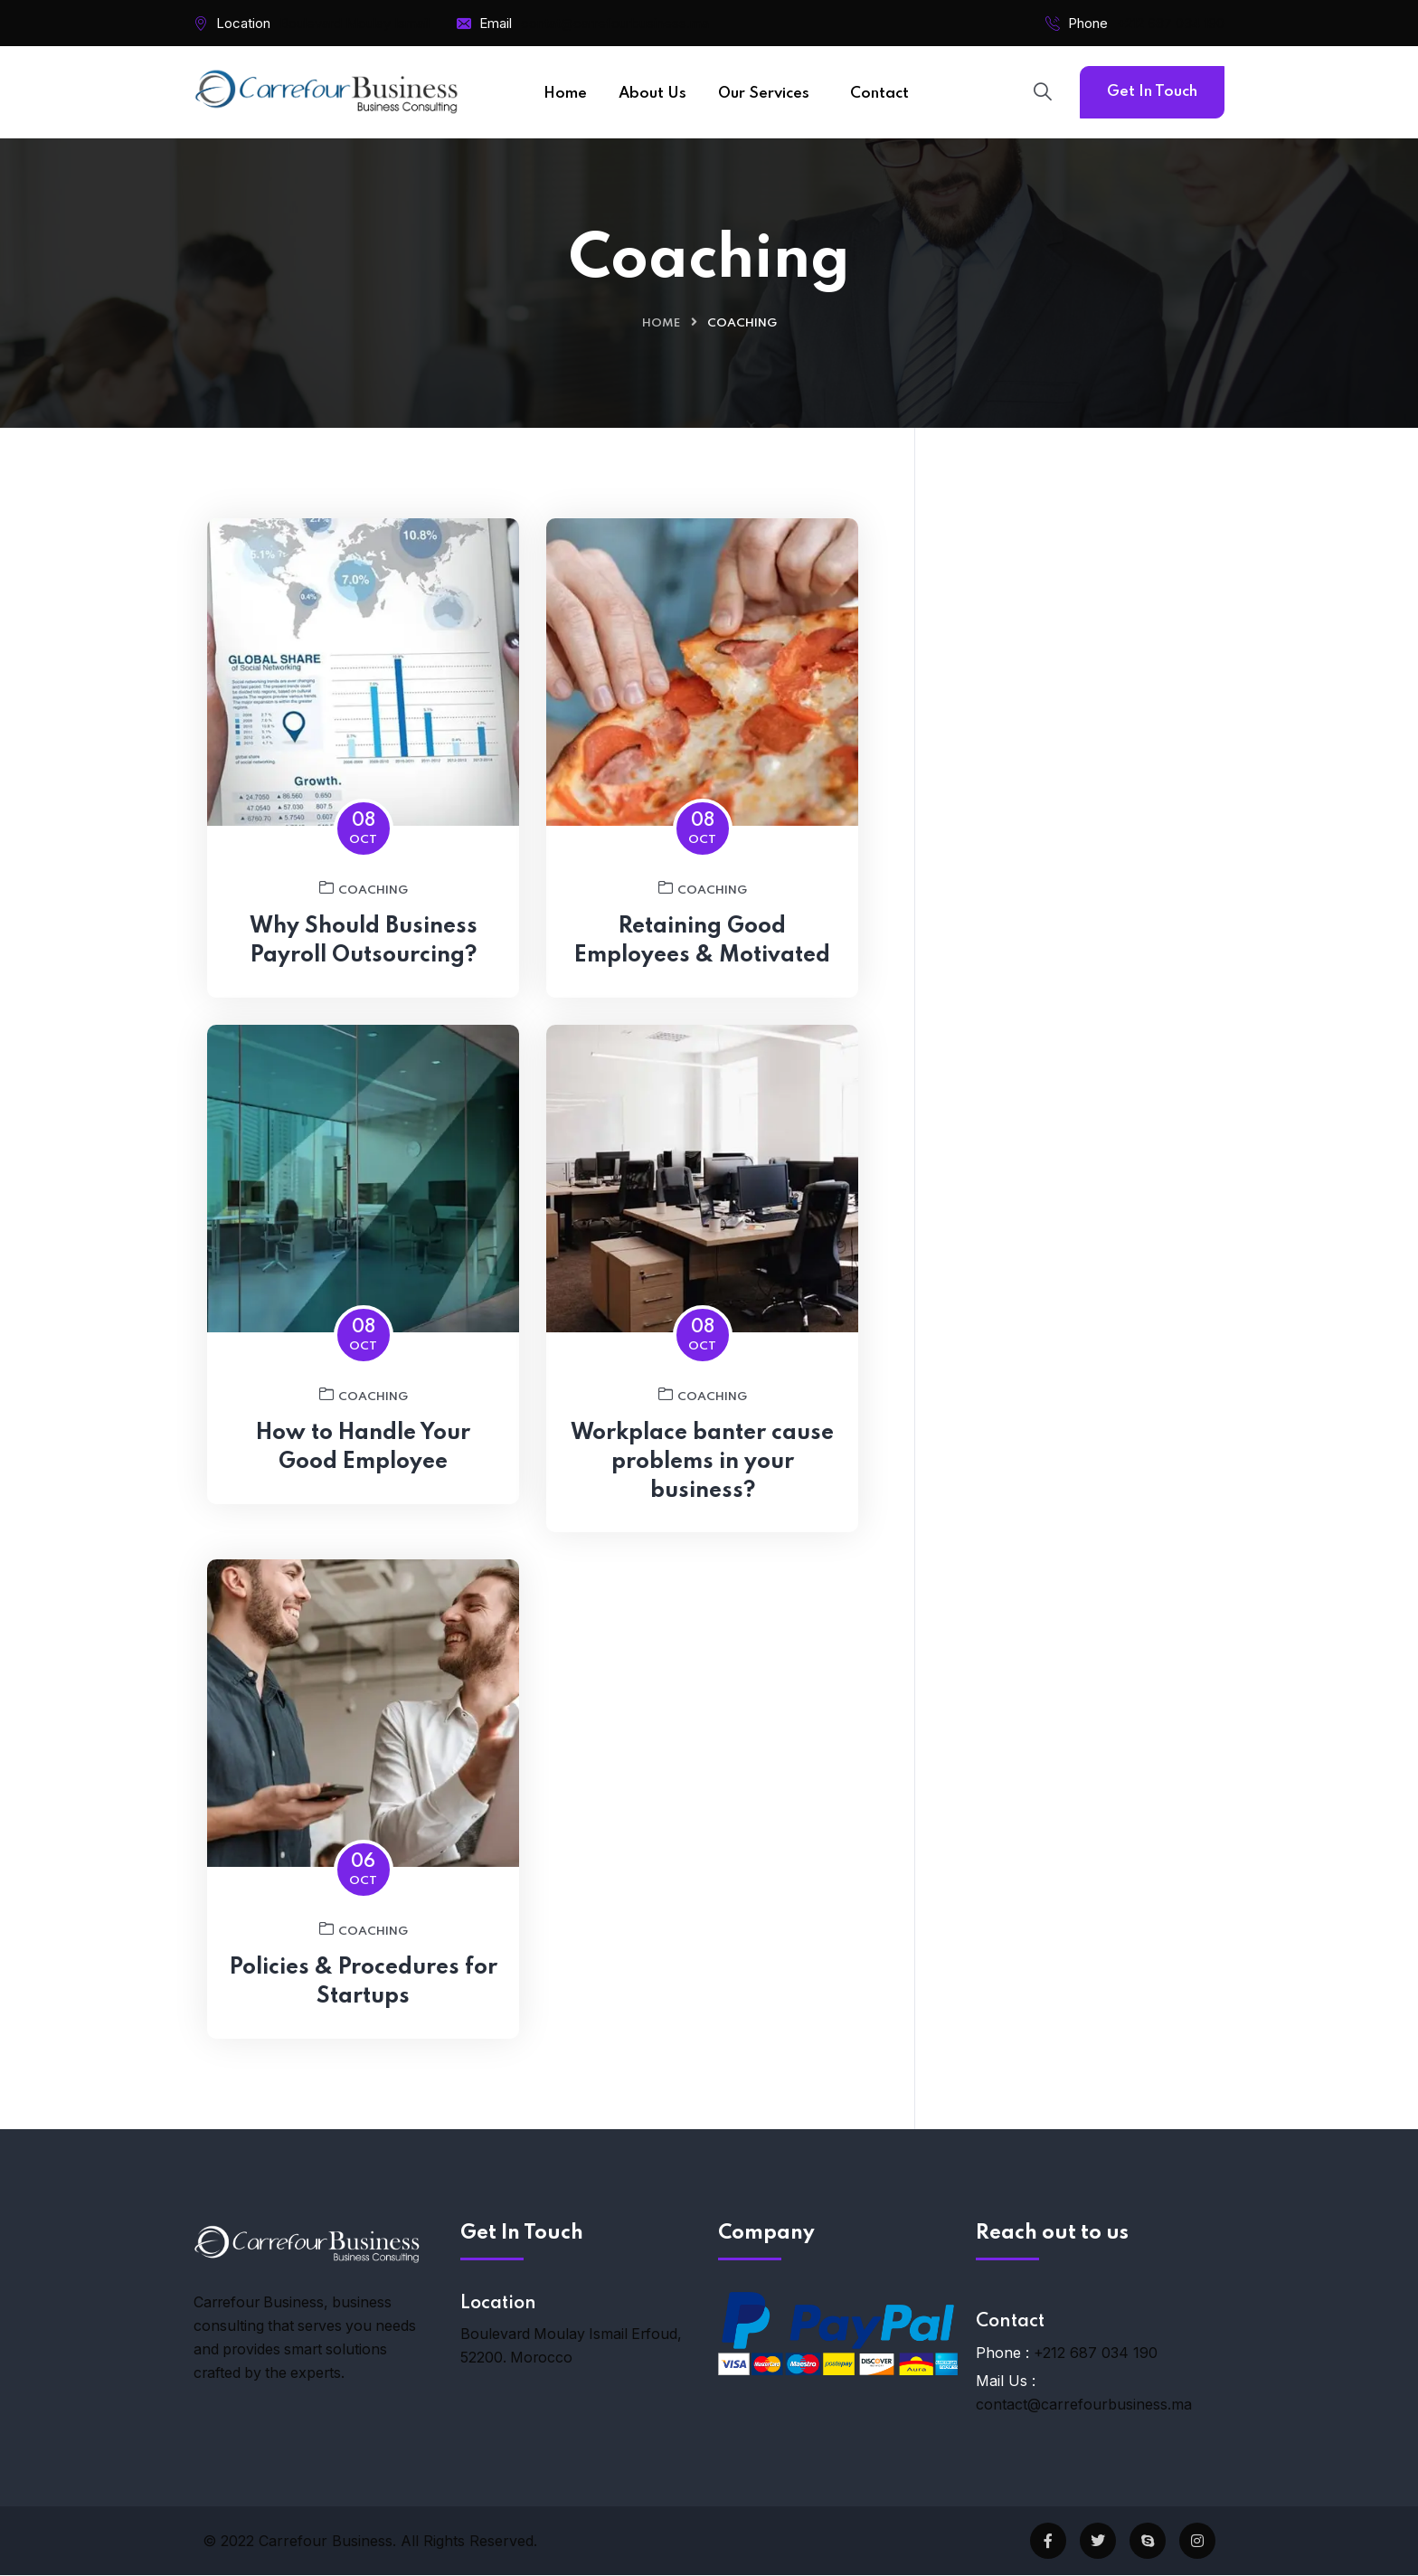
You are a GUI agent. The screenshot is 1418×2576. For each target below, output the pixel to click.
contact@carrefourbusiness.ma (1084, 2405)
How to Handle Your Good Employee (363, 1462)
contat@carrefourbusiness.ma (615, 23)
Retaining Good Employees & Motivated (702, 955)
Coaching (363, 903)
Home (661, 323)
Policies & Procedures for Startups (363, 1997)
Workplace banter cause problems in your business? (703, 1476)
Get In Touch (1152, 91)
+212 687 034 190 (1170, 23)
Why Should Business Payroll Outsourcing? (363, 955)
